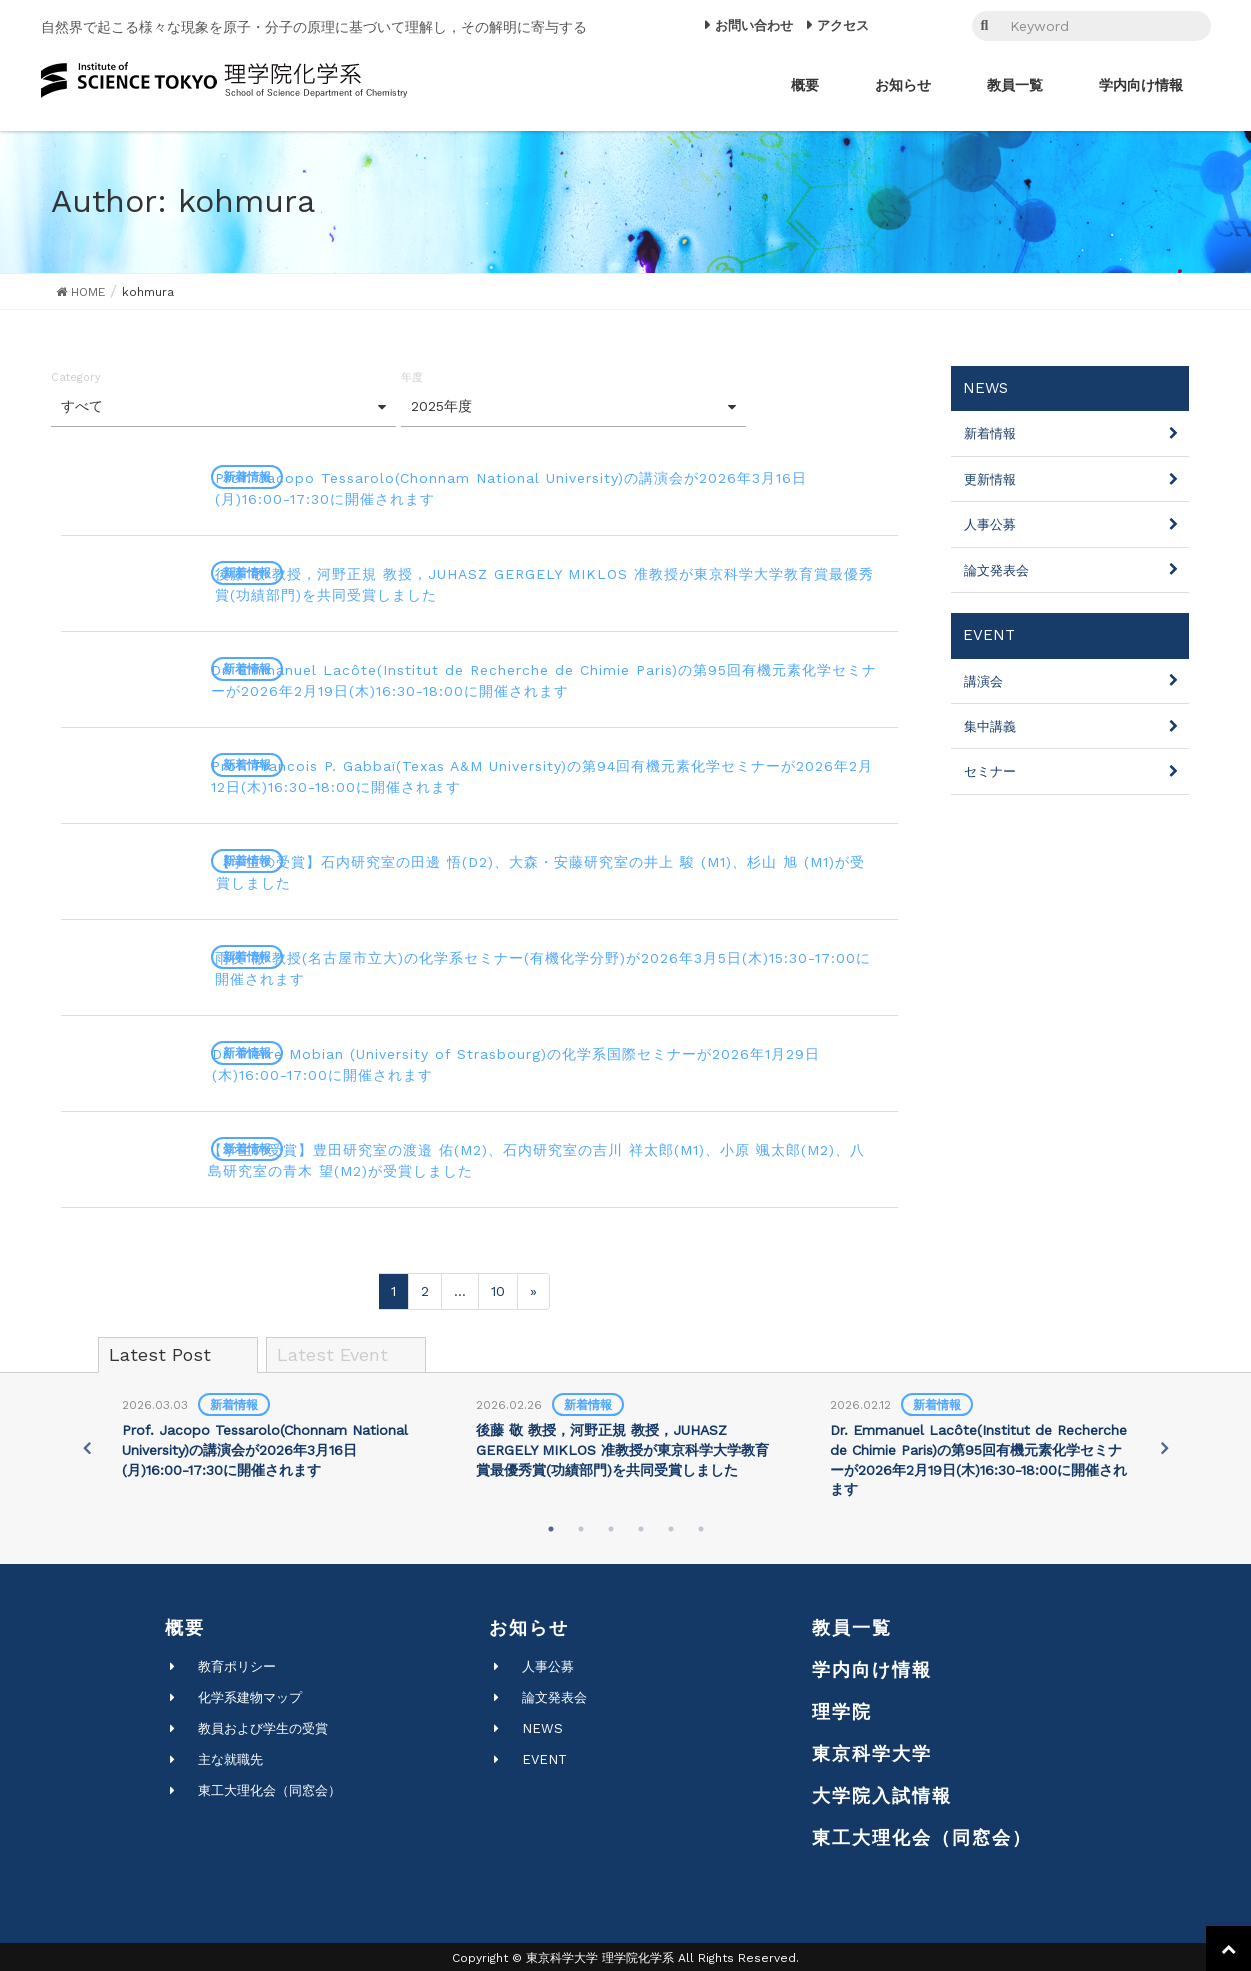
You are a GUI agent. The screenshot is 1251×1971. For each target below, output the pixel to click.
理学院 (842, 1708)
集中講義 (990, 726)
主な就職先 (230, 1756)
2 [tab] (581, 1526)
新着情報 (990, 433)
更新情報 (990, 479)
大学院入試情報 (882, 1792)
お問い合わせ (754, 25)
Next (1167, 1445)
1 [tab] (551, 1526)
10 (498, 1288)
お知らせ (529, 1624)
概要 (185, 1624)
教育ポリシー (237, 1663)
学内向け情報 (872, 1666)
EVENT (544, 1756)
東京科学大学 (872, 1750)
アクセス (843, 25)
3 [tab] (611, 1526)
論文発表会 (996, 570)
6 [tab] (701, 1526)
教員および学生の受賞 (263, 1725)
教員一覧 (852, 1624)
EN (933, 26)
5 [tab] (671, 1526)
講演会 (983, 681)
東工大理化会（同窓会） (269, 1787)
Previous (84, 1445)
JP (907, 26)
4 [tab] (641, 1526)
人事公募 (990, 524)
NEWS (542, 1725)
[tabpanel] (272, 1435)
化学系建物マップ (250, 1694)
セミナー (990, 771)
